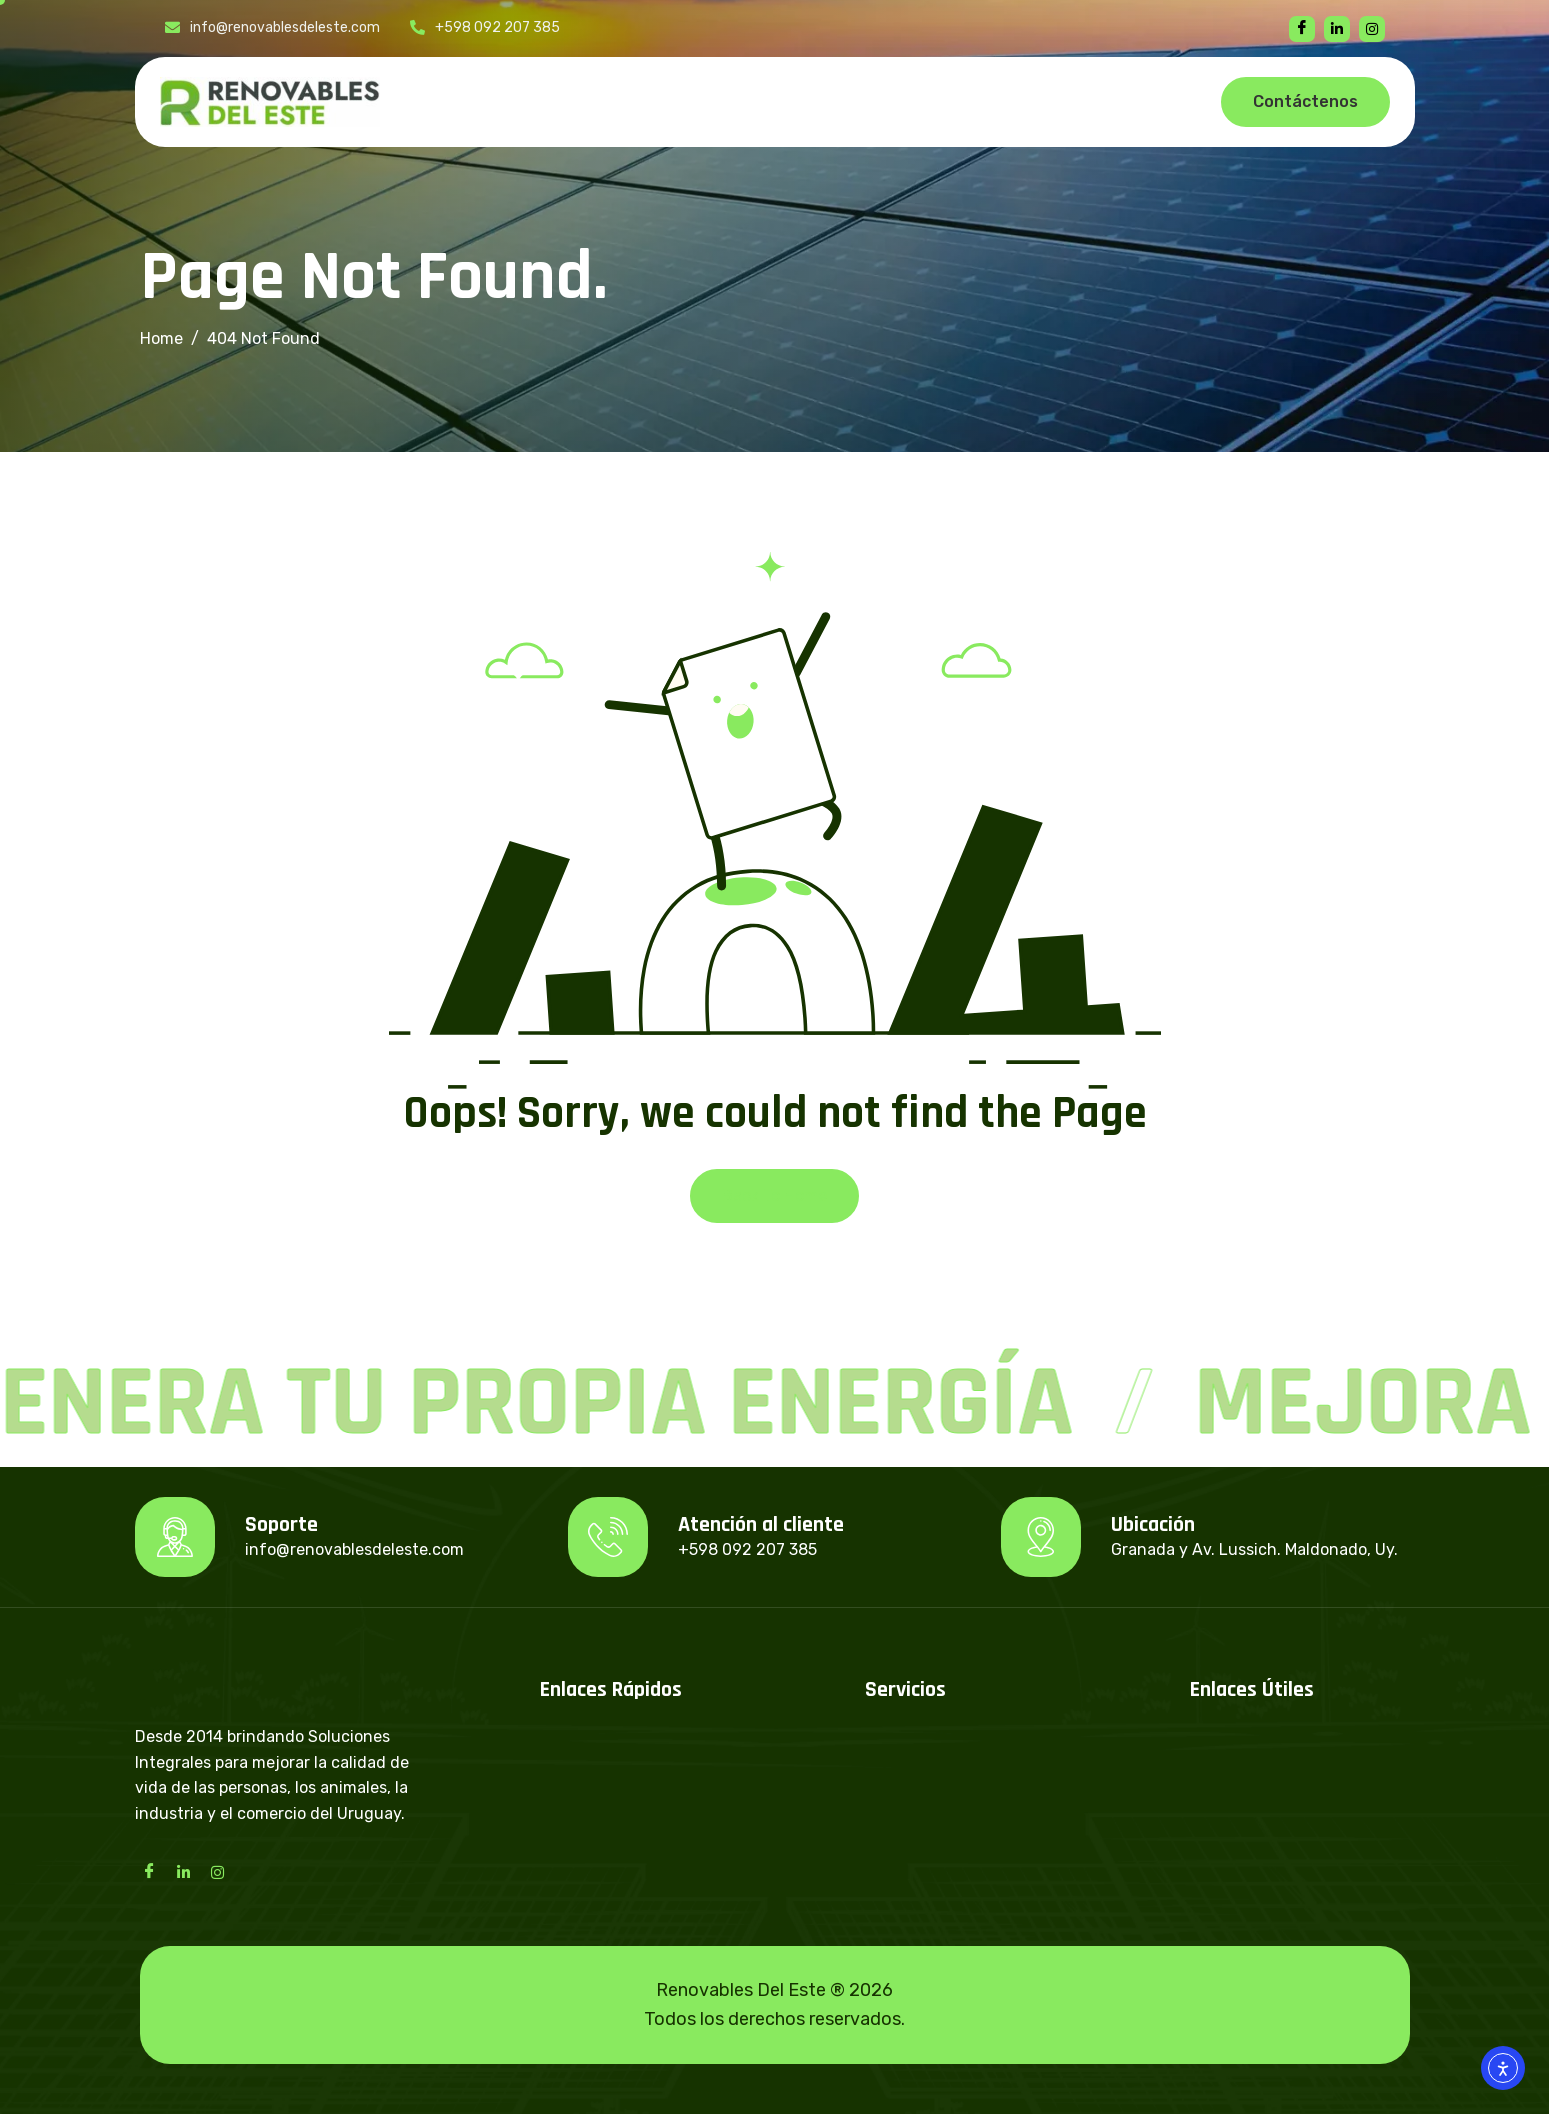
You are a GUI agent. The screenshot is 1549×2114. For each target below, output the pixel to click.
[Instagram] (218, 1871)
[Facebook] (1302, 29)
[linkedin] (1337, 29)
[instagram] (1372, 29)
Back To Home (774, 1195)
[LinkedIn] (184, 1871)
